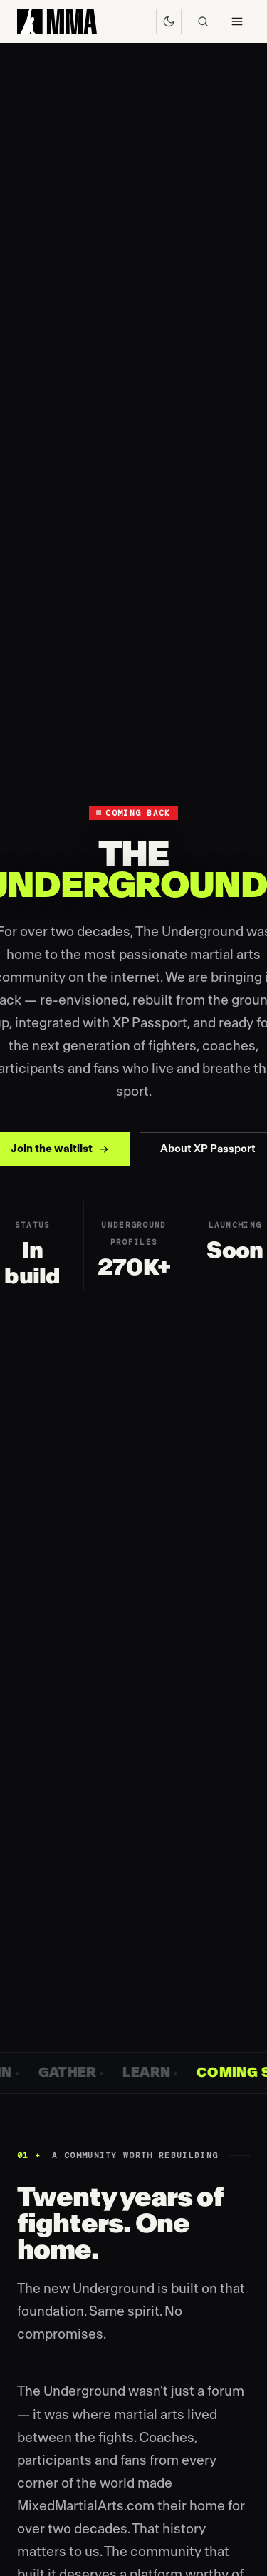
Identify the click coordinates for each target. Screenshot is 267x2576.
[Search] (203, 21)
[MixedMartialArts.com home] (57, 21)
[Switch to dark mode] (169, 21)
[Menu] (237, 21)
